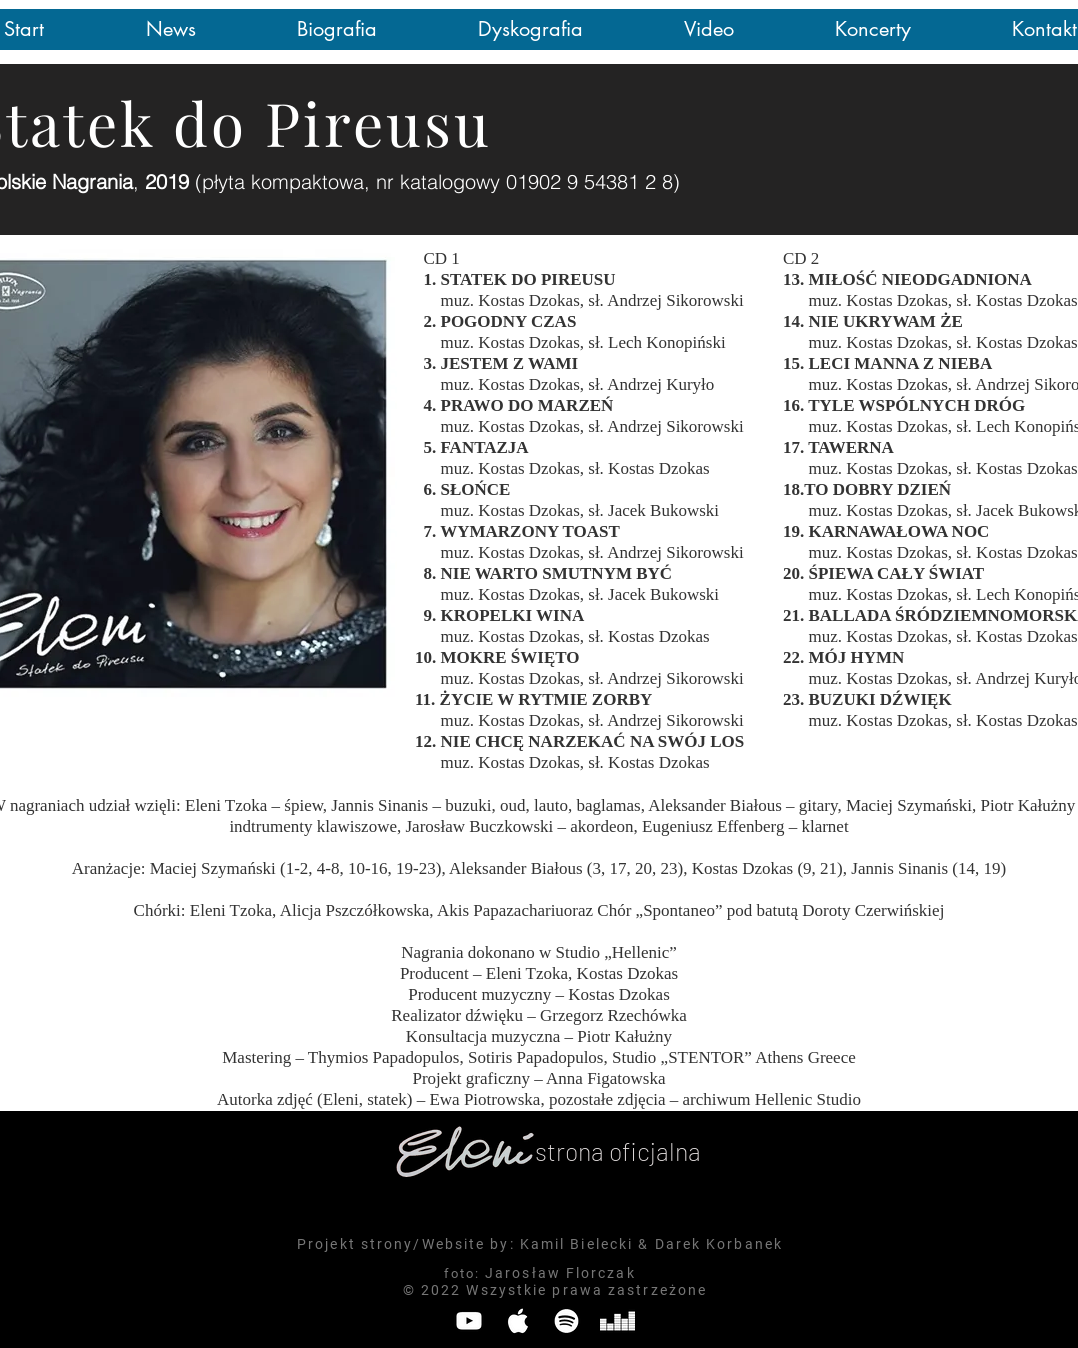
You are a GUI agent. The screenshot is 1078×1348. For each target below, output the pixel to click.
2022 (441, 1290)
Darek (678, 1244)
